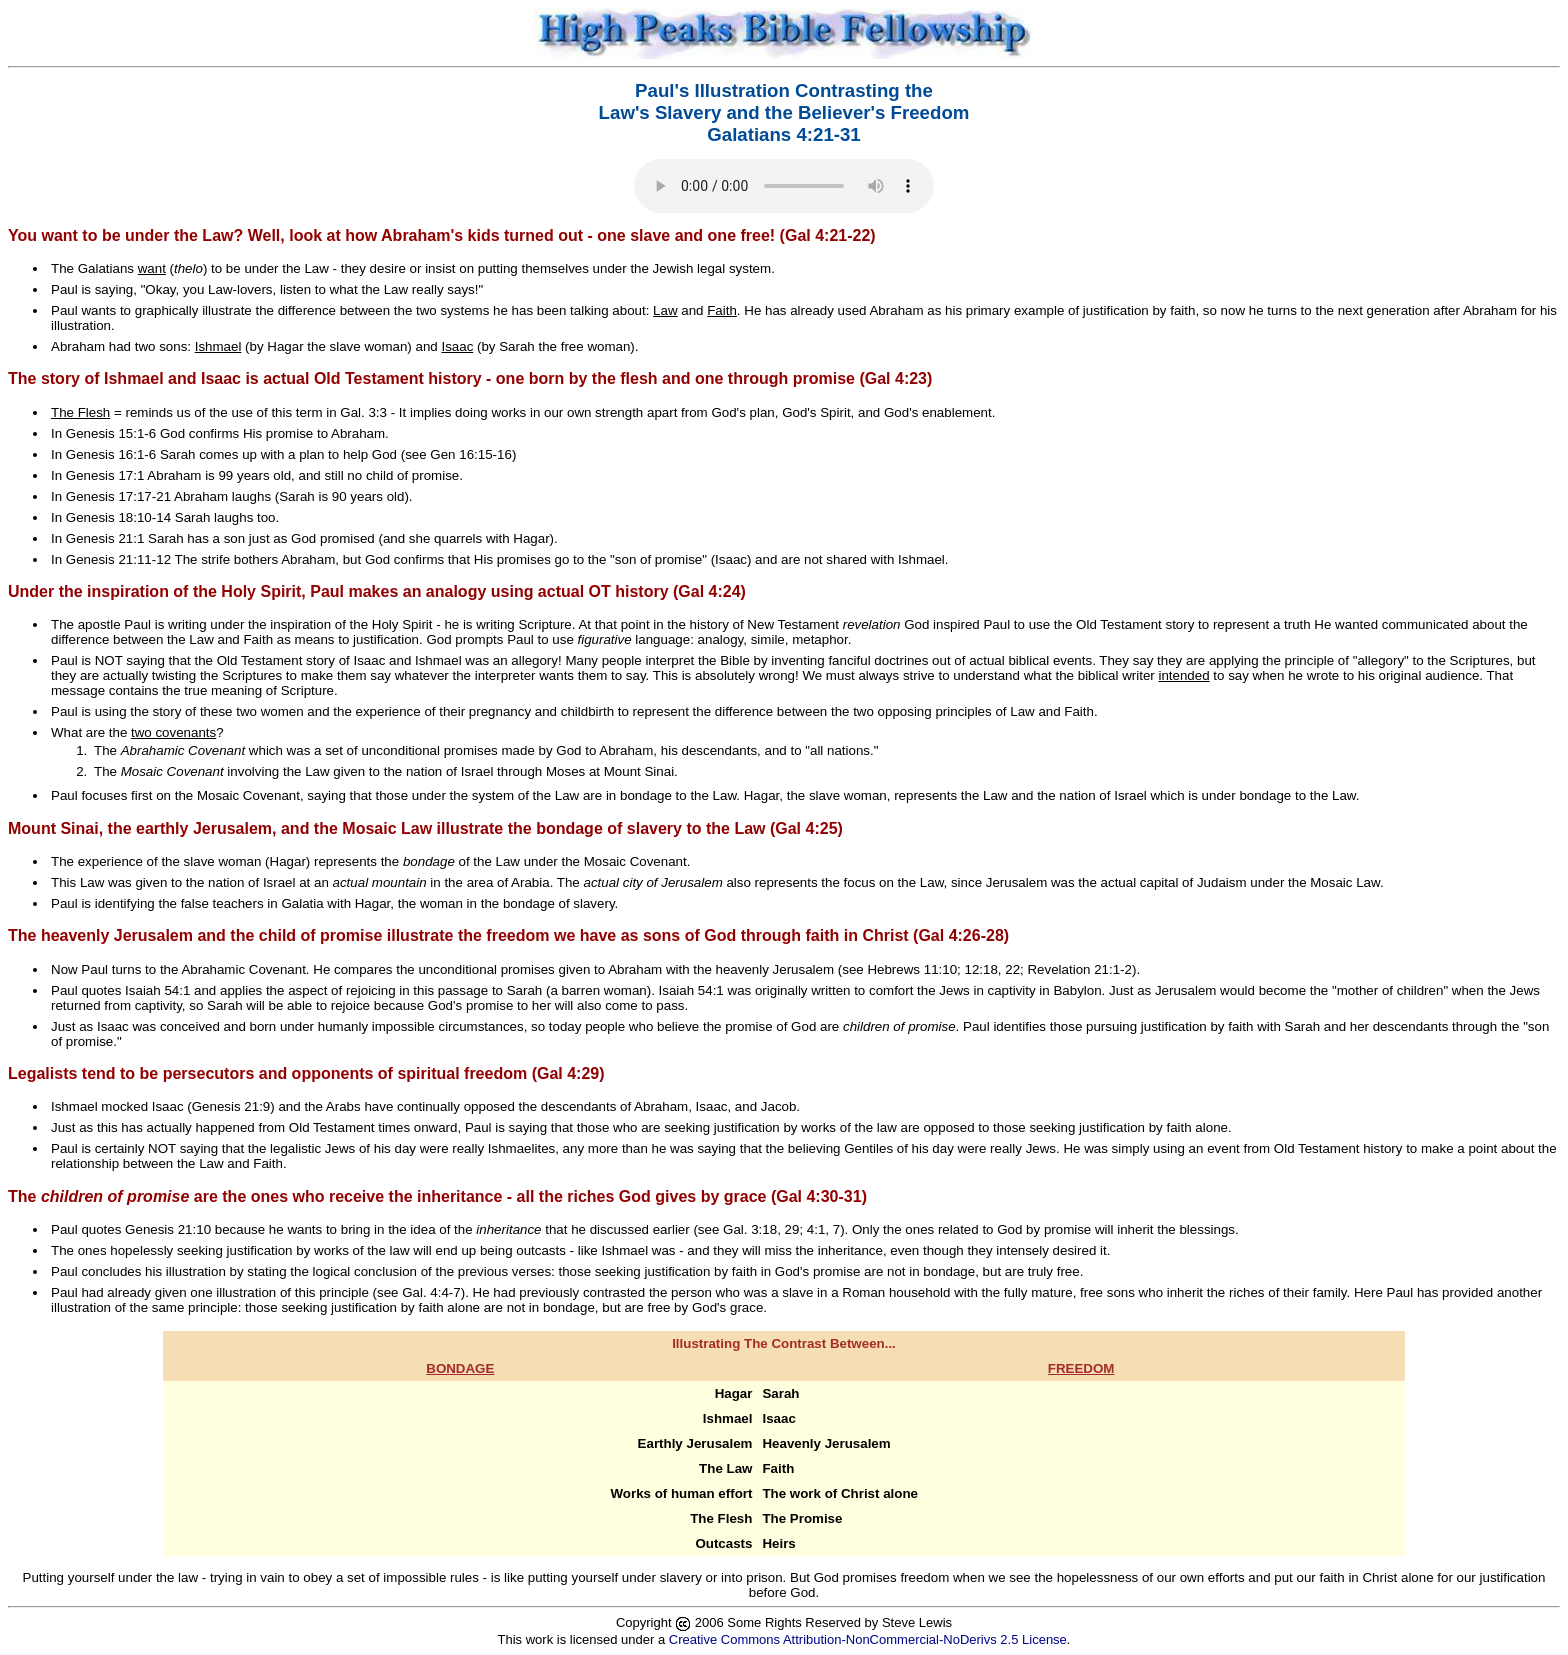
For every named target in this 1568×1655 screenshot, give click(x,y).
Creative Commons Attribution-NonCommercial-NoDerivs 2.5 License (868, 1639)
